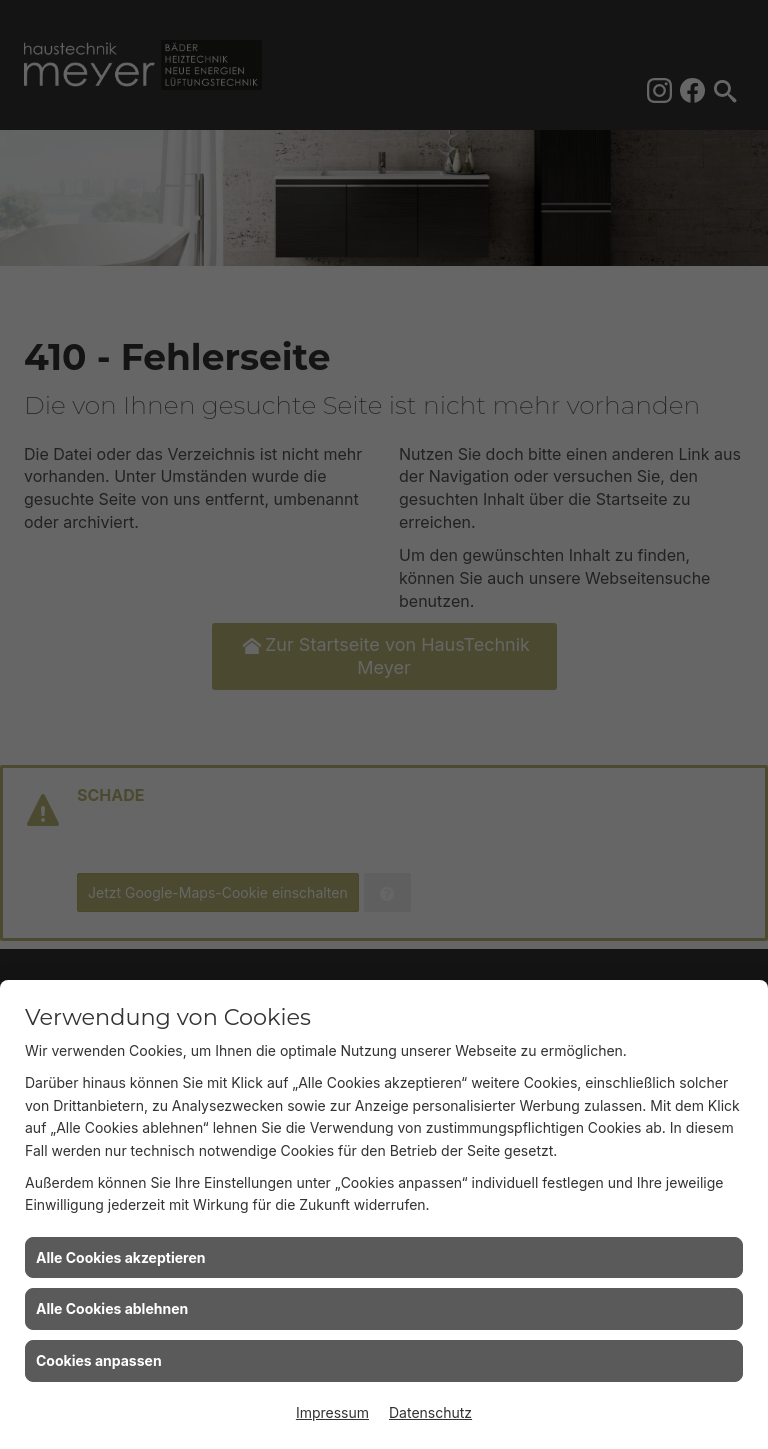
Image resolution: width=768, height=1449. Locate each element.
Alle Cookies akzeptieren (120, 1257)
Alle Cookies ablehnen (112, 1308)
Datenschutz (430, 1412)
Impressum (332, 1412)
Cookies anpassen (99, 1360)
